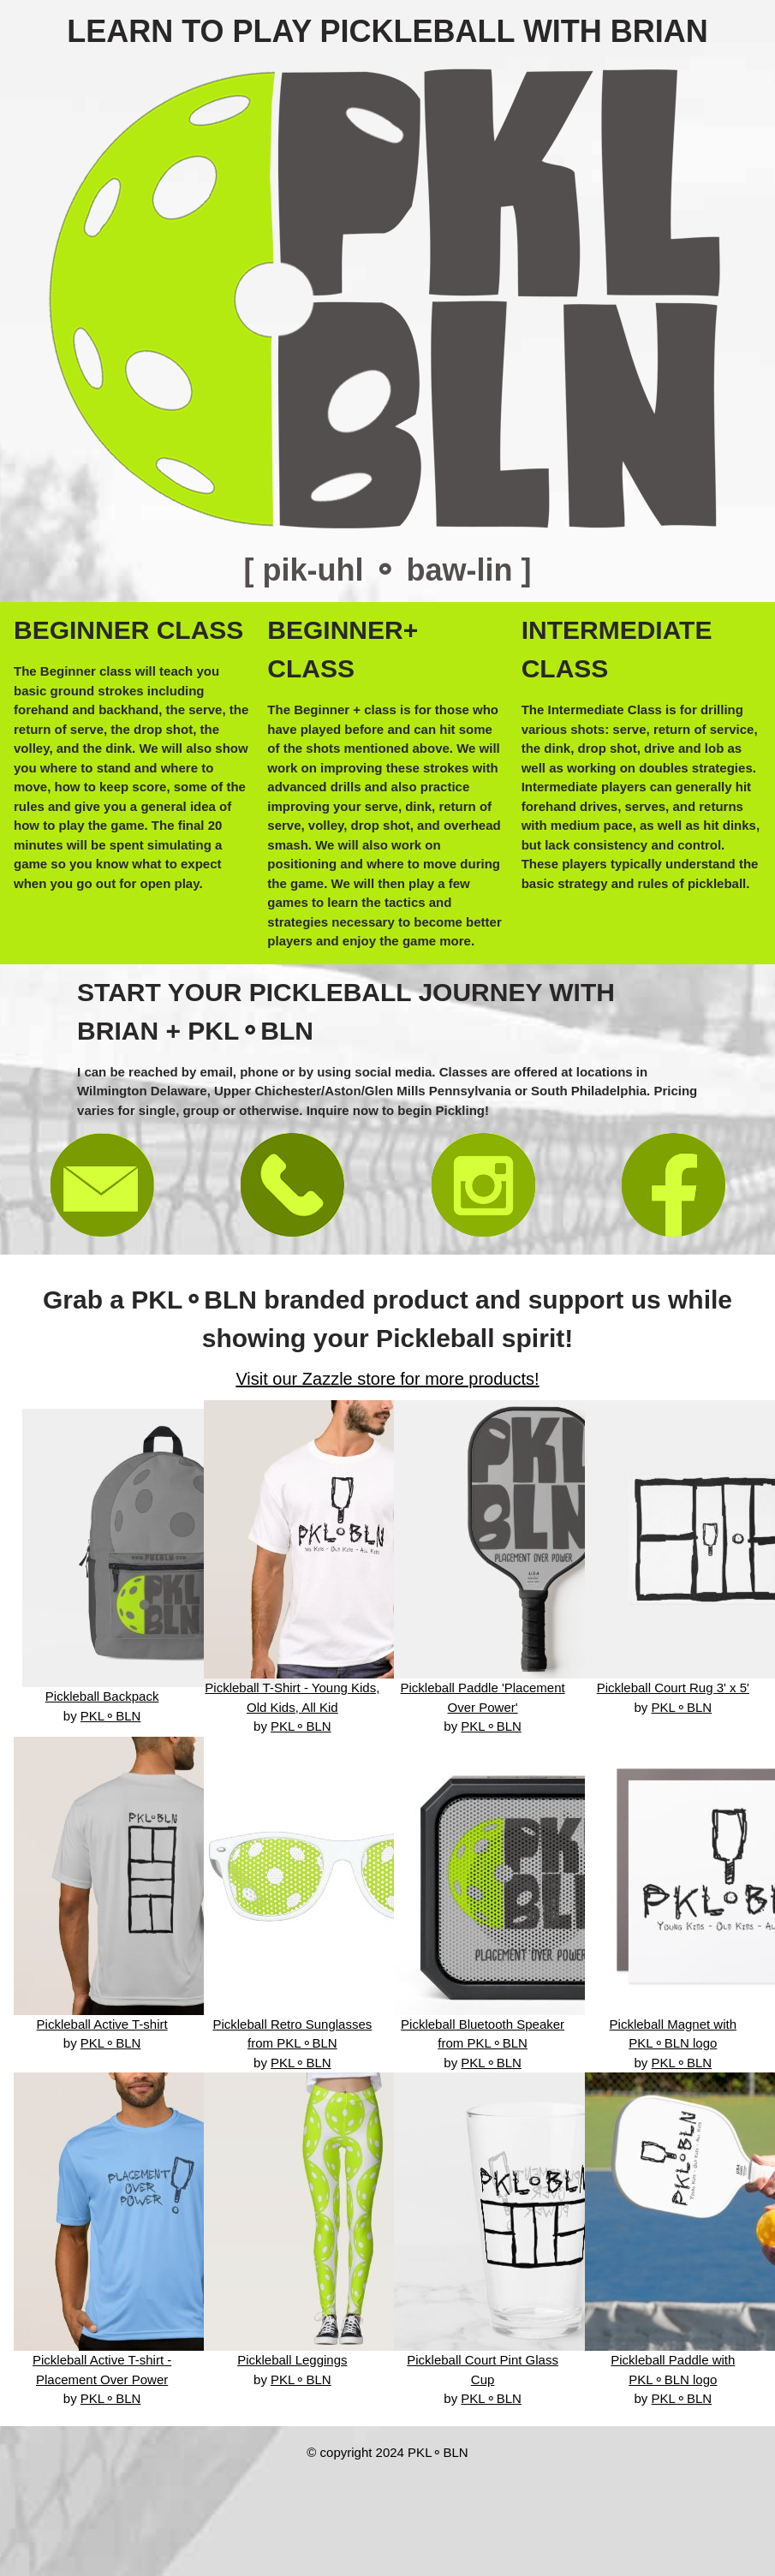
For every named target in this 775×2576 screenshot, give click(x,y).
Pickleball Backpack (102, 1696)
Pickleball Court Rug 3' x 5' (673, 1687)
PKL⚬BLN (110, 1715)
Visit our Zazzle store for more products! (387, 1378)
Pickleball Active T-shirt (102, 2024)
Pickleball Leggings (292, 2359)
